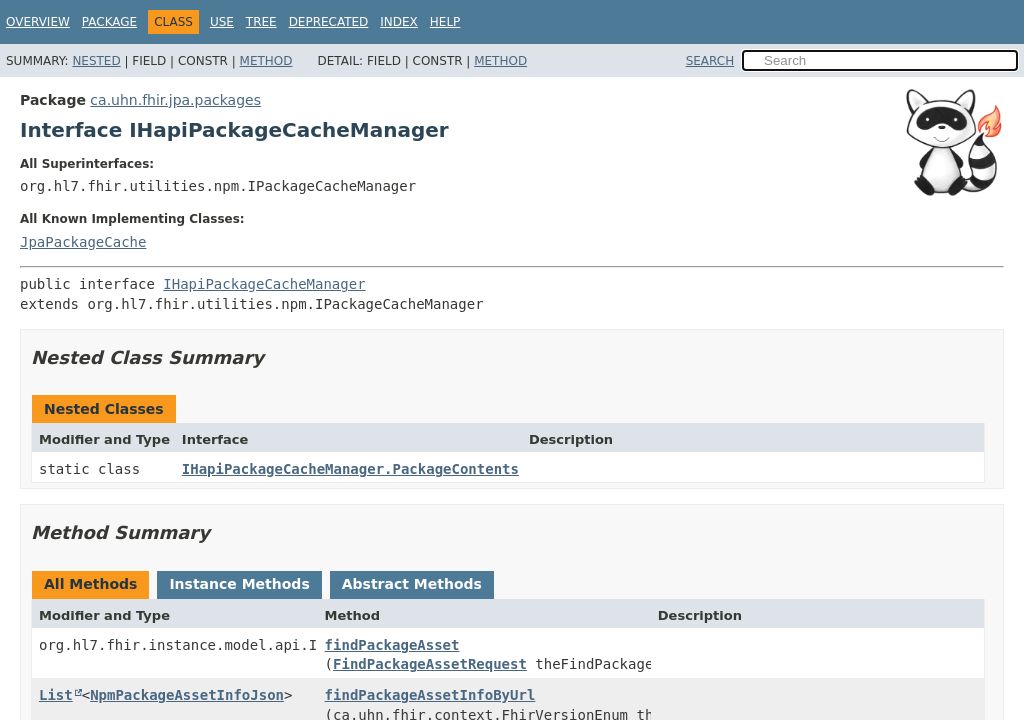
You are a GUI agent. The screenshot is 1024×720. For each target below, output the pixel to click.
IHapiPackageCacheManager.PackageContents (350, 469)
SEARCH (710, 61)
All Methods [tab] (90, 584)
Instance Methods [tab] (239, 584)
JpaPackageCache (83, 242)
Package (109, 22)
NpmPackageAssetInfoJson (187, 695)
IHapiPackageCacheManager (264, 284)
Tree (261, 22)
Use (222, 22)
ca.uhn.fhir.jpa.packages (175, 100)
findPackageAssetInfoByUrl (430, 695)
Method (266, 61)
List (56, 695)
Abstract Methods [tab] (412, 584)
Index (399, 22)
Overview (38, 22)
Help (445, 22)
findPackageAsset (392, 645)
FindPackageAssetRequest (430, 664)
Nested (96, 61)
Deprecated (329, 22)
